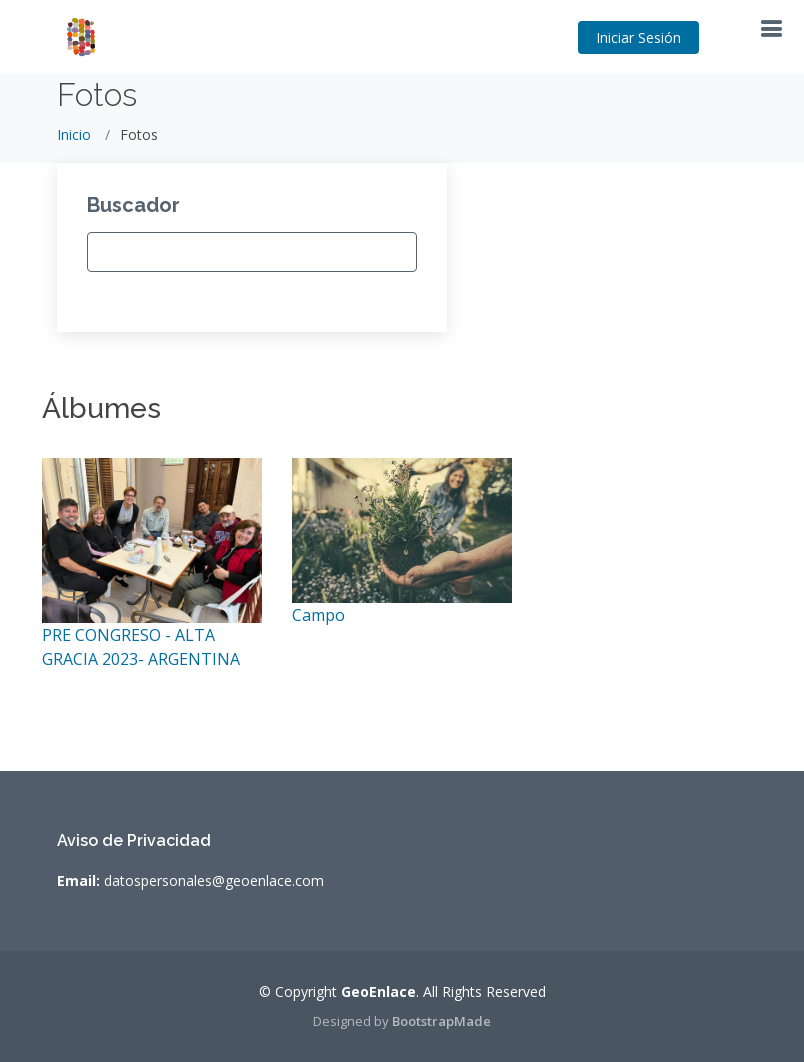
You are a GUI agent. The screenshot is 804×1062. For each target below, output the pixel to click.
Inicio (74, 134)
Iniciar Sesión (638, 37)
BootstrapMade (441, 1021)
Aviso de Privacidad (134, 840)
